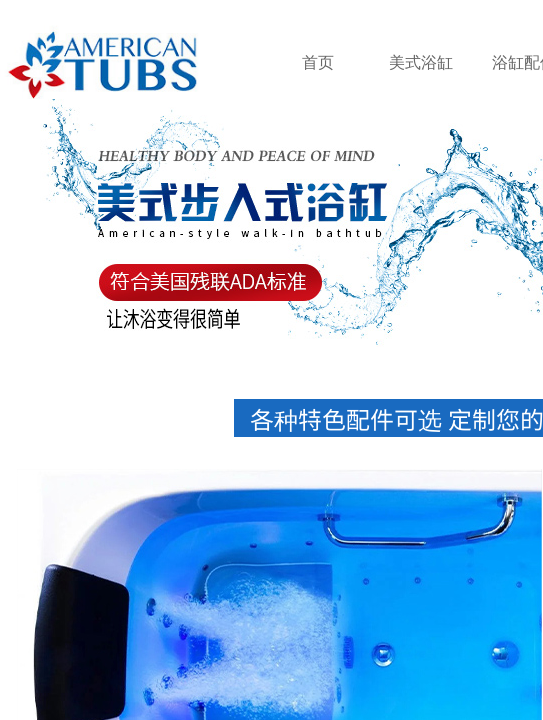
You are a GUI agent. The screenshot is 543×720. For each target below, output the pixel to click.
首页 (318, 62)
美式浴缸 (421, 62)
